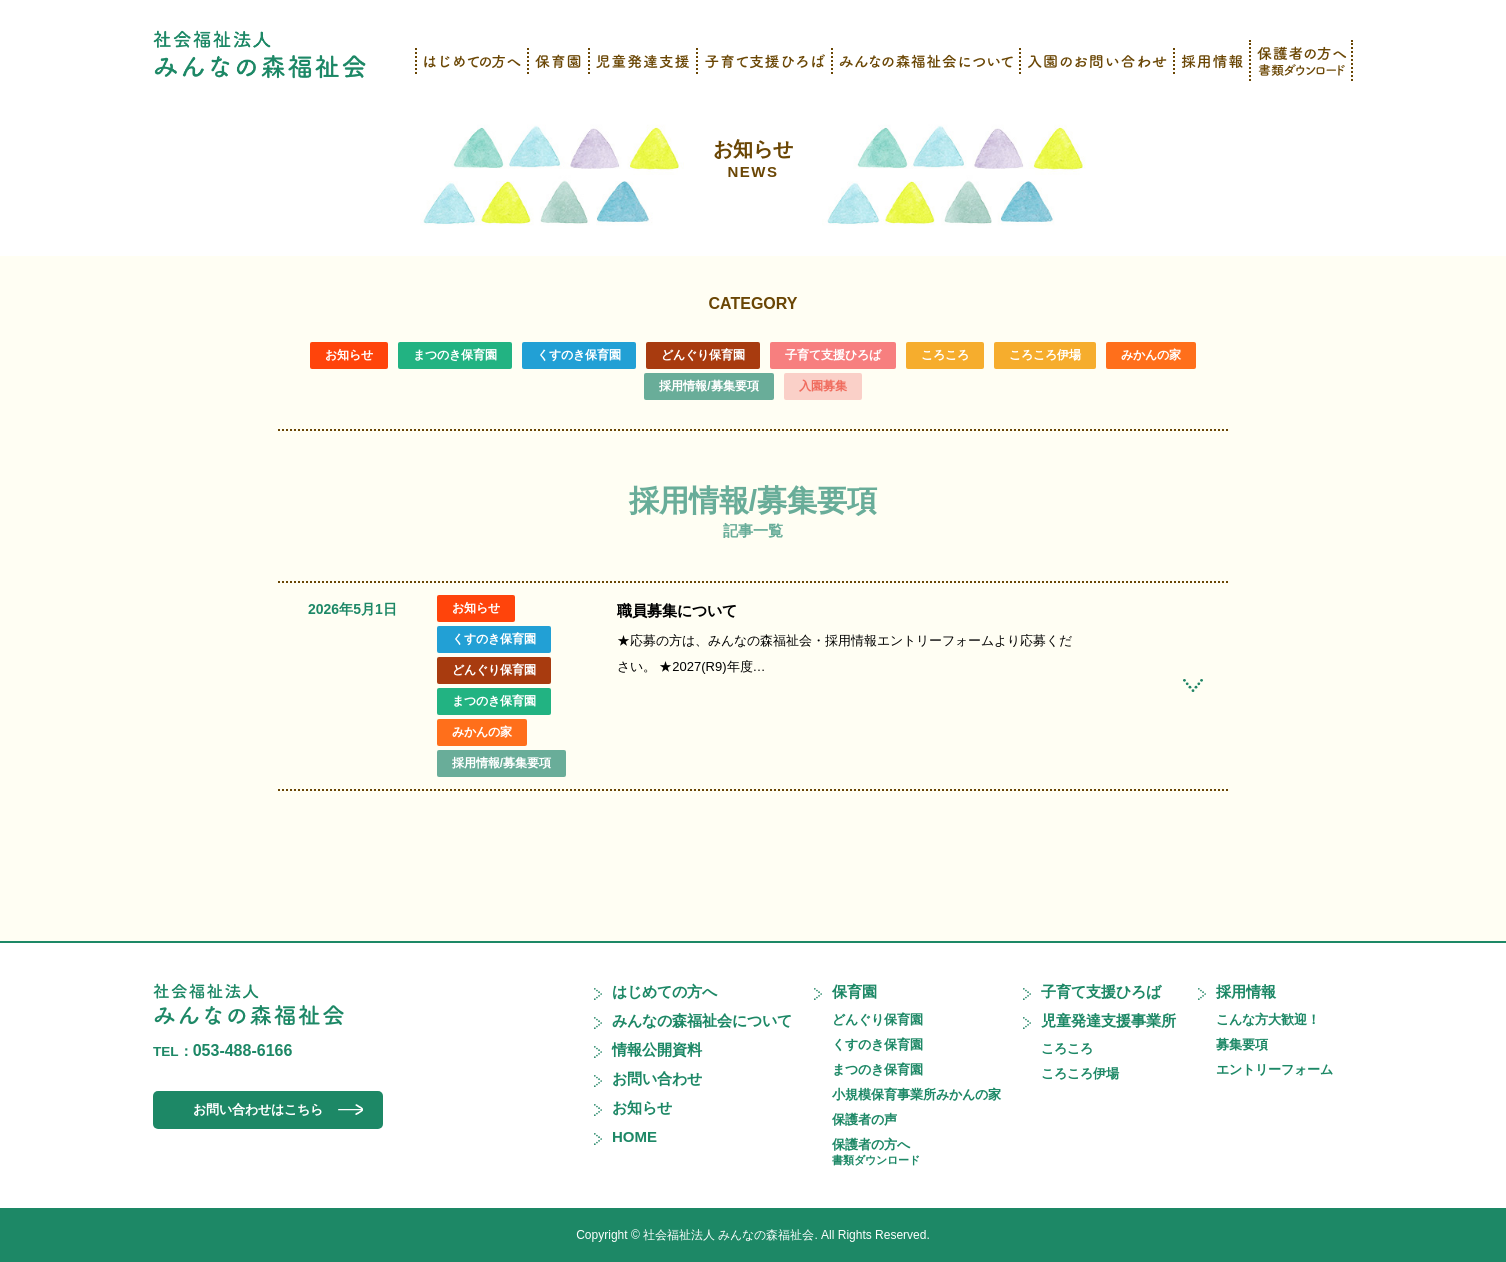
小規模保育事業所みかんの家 (916, 1094)
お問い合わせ (657, 1078)
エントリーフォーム (1274, 1069)
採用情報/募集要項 (708, 386)
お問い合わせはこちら (258, 1109)
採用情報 (1246, 991)
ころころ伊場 (1045, 355)
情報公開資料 (657, 1049)
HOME (634, 1136)
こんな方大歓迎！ (1268, 1019)
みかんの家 (1151, 355)
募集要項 (1242, 1044)
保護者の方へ (876, 1151)
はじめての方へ (664, 991)
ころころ (945, 355)
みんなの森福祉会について (702, 1020)
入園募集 (823, 386)
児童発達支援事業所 (1108, 1020)
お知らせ (753, 159)
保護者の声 (864, 1119)
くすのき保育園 (579, 355)
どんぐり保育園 (703, 355)
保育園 (854, 991)
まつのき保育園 (455, 355)
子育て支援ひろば (833, 355)
